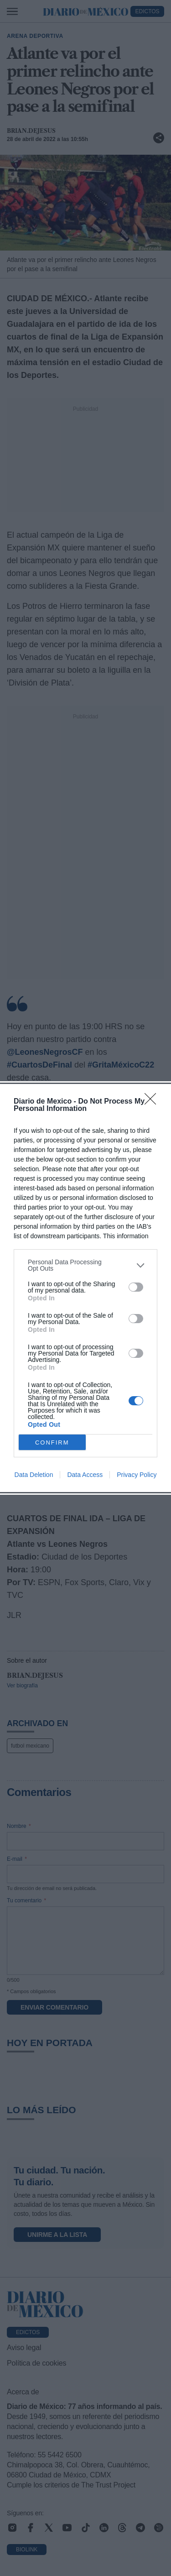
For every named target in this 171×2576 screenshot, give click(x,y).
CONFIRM (52, 1442)
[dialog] (85, 1288)
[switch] (136, 1287)
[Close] (153, 1101)
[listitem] (85, 1265)
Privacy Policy (136, 1474)
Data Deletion (34, 1474)
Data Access (85, 1474)
